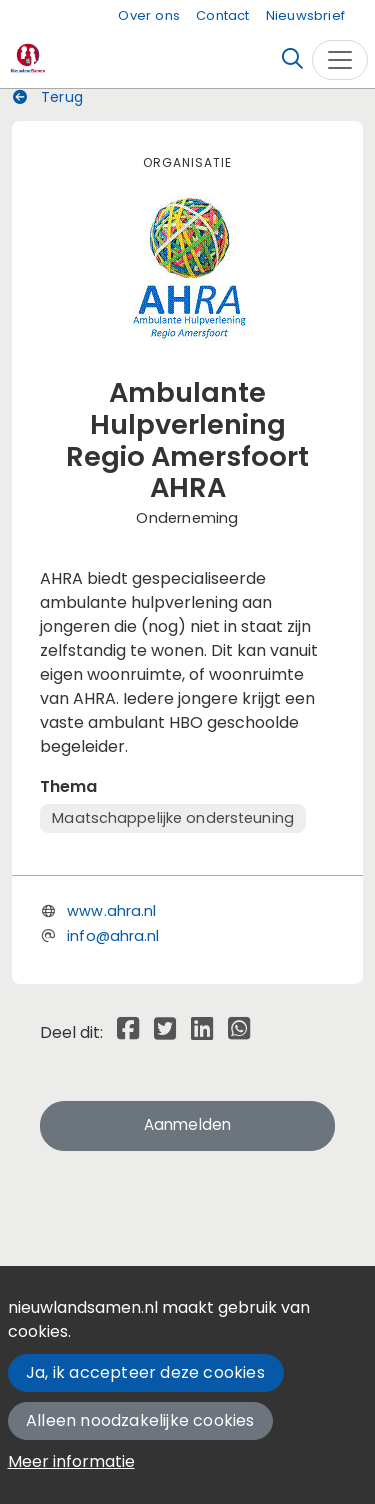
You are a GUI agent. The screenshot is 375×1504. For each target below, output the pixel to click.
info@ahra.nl (113, 936)
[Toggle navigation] (340, 60)
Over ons (149, 15)
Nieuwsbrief (305, 15)
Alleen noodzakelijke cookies (140, 1420)
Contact (222, 15)
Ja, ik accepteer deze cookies (145, 1372)
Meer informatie (71, 1461)
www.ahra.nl (111, 911)
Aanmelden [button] (188, 1124)
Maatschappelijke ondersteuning (173, 818)
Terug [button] (48, 97)
